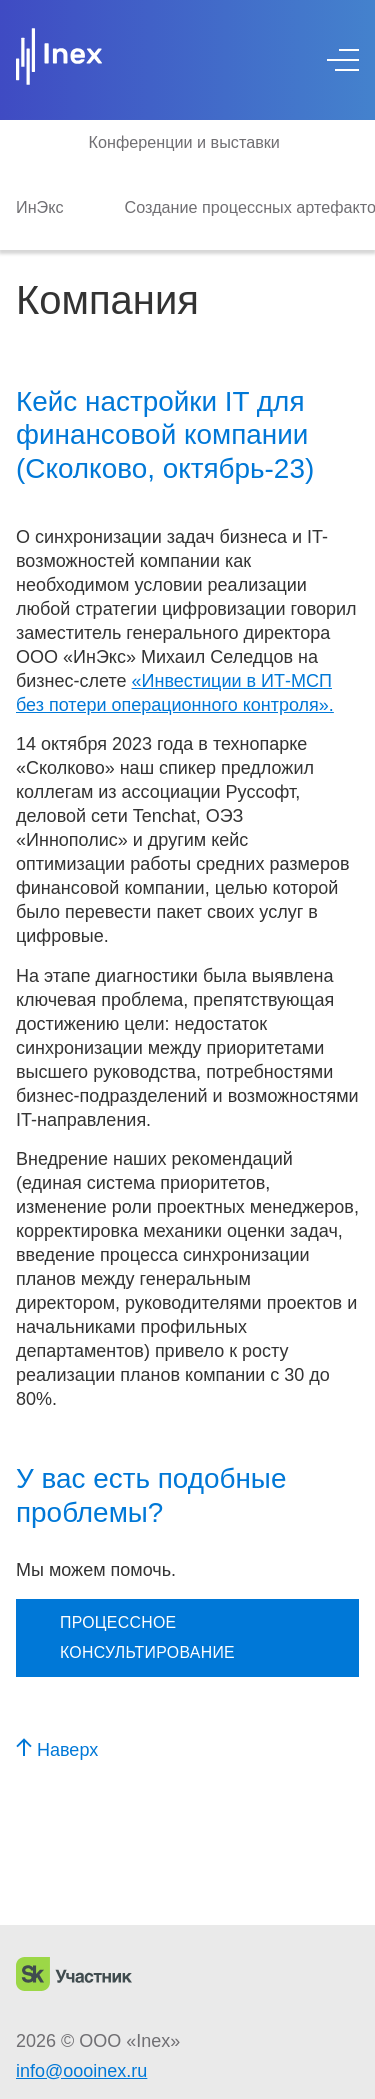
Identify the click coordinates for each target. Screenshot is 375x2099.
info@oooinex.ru (81, 2071)
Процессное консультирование (147, 1637)
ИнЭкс (40, 207)
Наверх (57, 1750)
